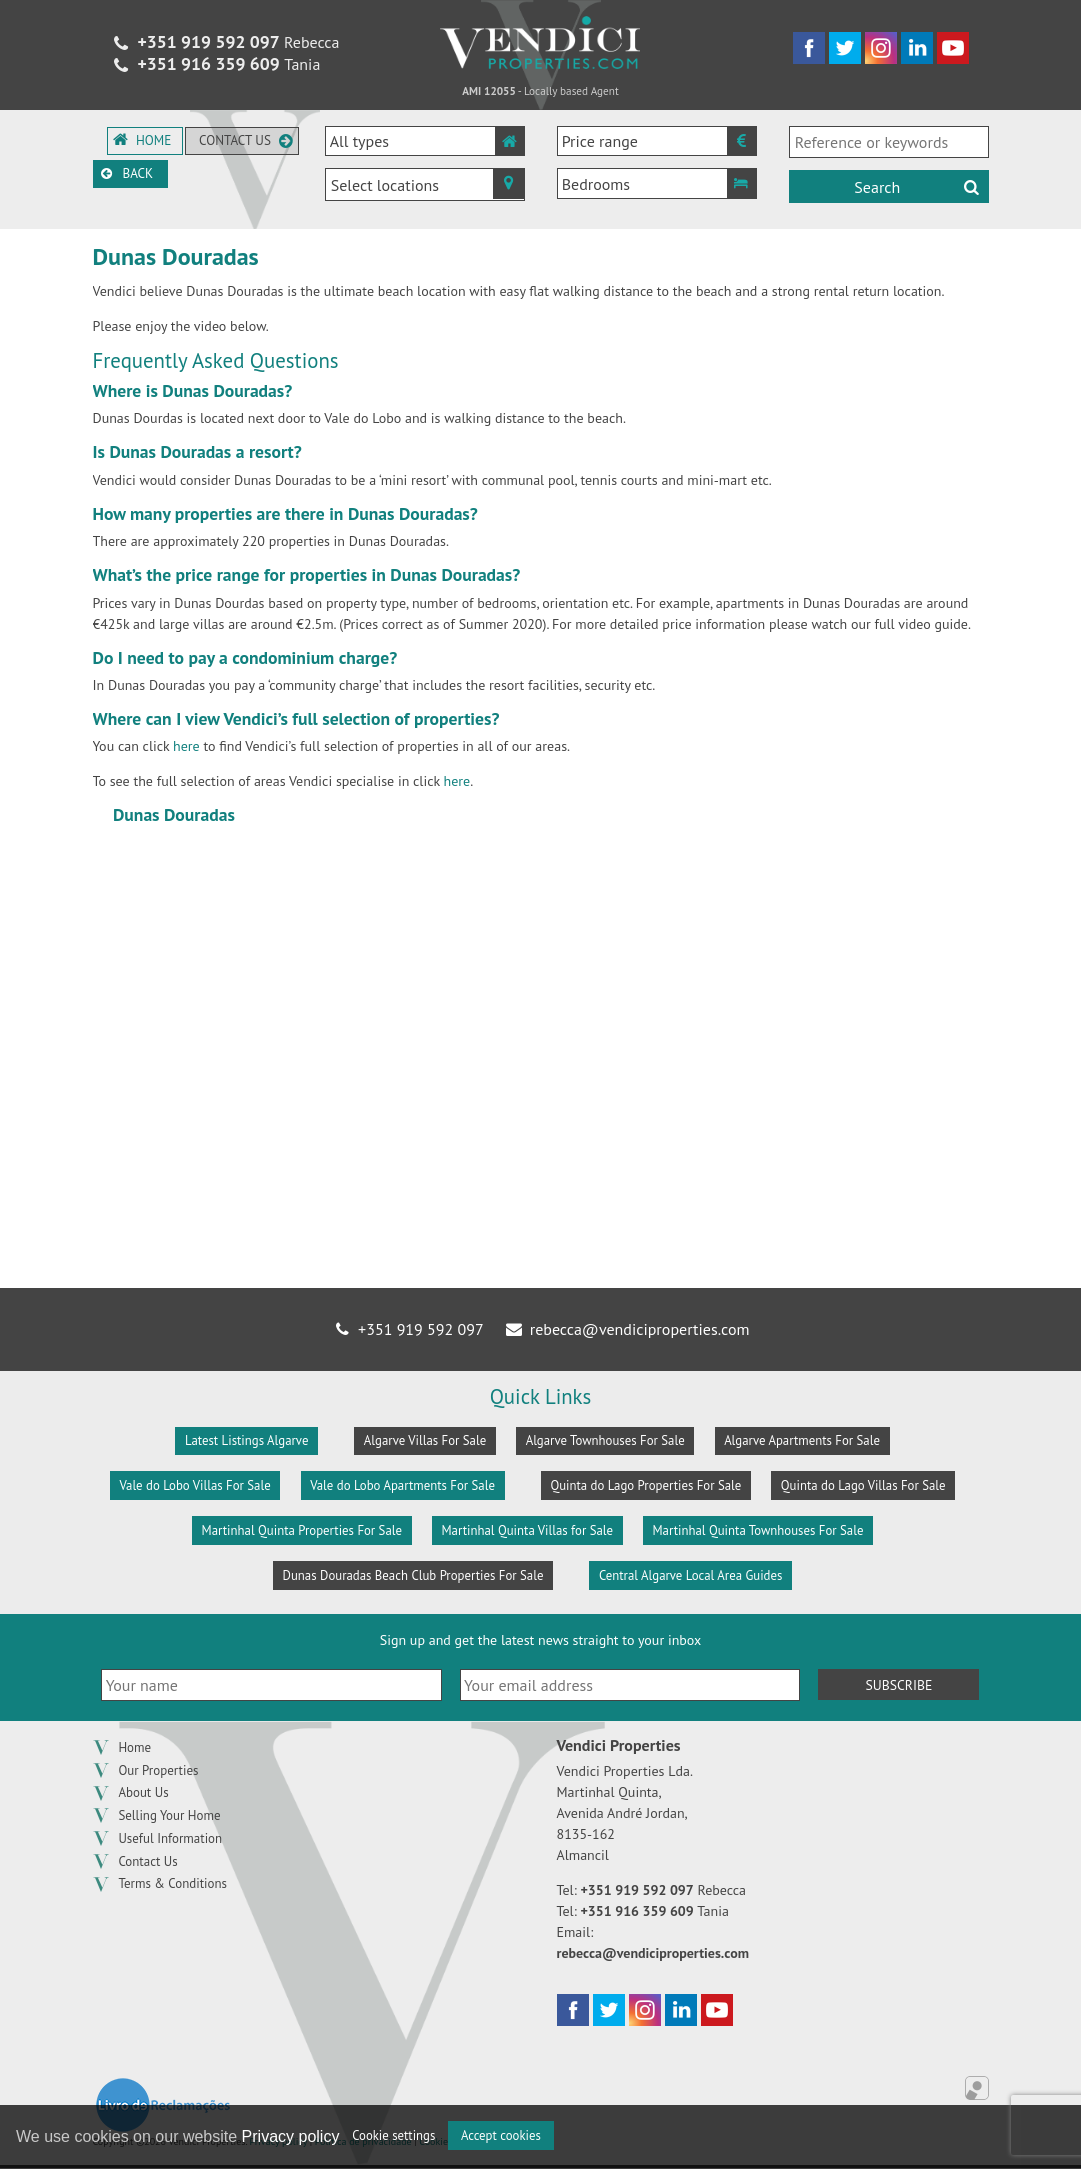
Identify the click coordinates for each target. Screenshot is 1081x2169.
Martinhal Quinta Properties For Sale (302, 1530)
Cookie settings (393, 2135)
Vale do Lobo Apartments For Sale (402, 1485)
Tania (215, 65)
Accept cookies (501, 2135)
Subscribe (899, 1685)
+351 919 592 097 (409, 1329)
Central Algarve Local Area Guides (691, 1575)
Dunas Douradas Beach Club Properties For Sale (413, 1575)
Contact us (248, 140)
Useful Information (170, 1839)
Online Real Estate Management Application (977, 2089)
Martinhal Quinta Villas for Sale (527, 1530)
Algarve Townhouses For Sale (605, 1440)
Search (918, 187)
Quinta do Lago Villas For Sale (863, 1485)
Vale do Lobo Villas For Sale (194, 1485)
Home (143, 140)
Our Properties (158, 1771)
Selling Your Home (169, 1816)
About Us (143, 1794)
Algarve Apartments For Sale (802, 1440)
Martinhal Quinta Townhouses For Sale (758, 1530)
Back (141, 183)
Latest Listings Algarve (246, 1440)
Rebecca (224, 43)
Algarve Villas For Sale (425, 1440)
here (186, 746)
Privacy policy (291, 2136)
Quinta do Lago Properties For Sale (645, 1485)
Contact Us (147, 1862)
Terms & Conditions (172, 1885)
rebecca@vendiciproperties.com (626, 1329)
